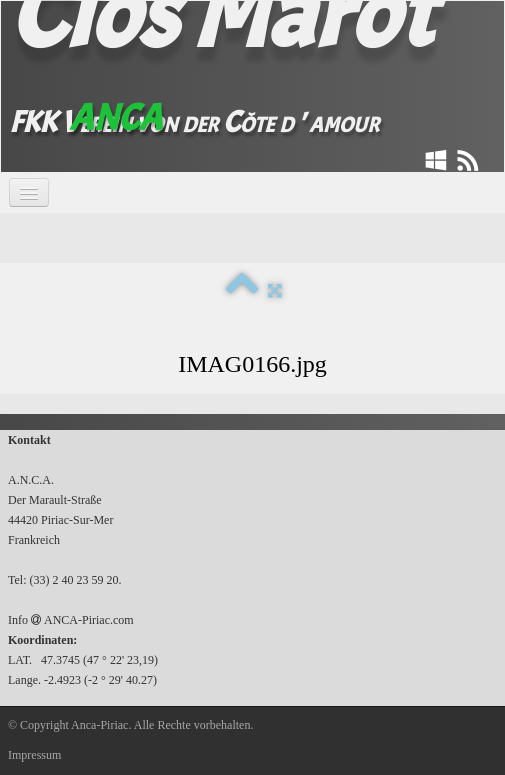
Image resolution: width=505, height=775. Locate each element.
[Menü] (29, 192)
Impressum (34, 755)
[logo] (220, 83)
